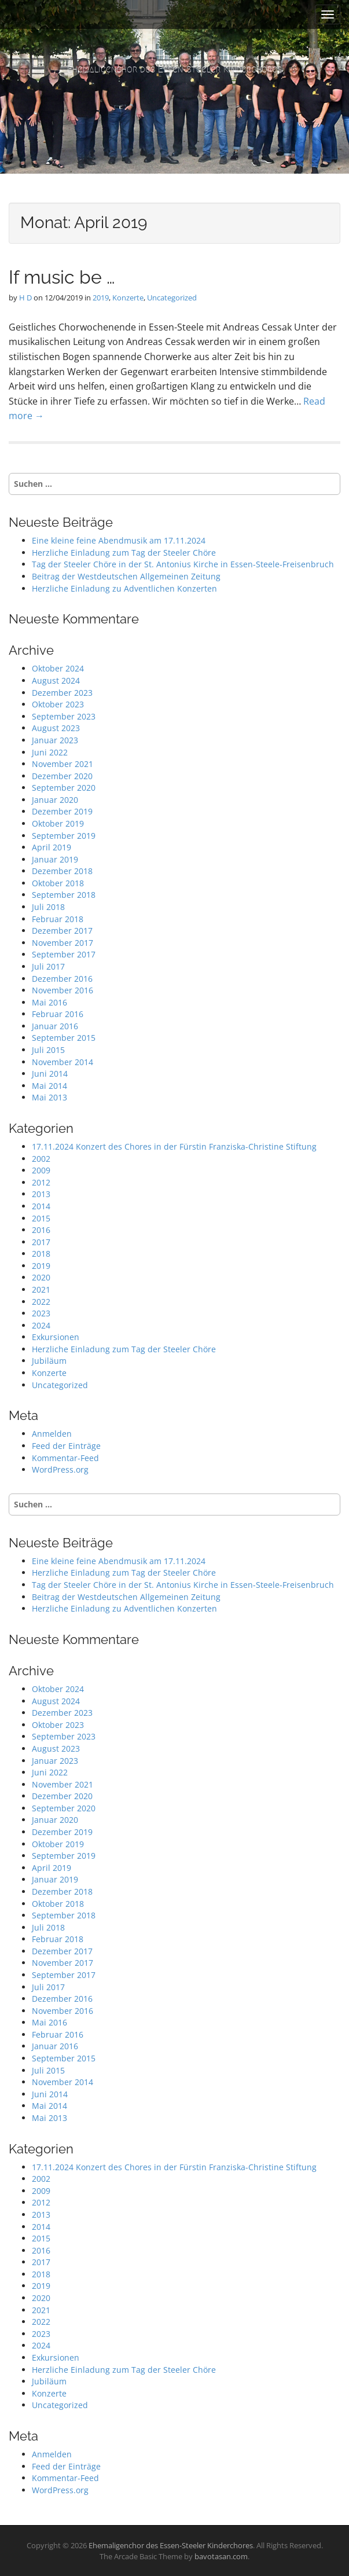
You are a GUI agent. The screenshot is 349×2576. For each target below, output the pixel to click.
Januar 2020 (55, 799)
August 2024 (56, 680)
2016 (41, 1229)
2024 (41, 1325)
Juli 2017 (48, 966)
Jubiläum (49, 1360)
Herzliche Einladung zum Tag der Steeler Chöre (124, 552)
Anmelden (52, 1433)
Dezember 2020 (62, 775)
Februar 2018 (57, 918)
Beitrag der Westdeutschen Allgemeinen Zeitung (126, 576)
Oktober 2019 (58, 823)
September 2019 (63, 835)
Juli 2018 (48, 906)
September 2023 (63, 716)
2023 (41, 1313)
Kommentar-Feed (65, 1457)
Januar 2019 (55, 859)
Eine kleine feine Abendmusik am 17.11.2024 (118, 540)
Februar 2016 (57, 1013)
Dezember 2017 (62, 930)
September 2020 (63, 787)
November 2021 (62, 763)
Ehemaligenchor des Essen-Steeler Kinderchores (174, 69)
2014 (41, 1206)
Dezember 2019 (62, 811)
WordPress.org (60, 1469)
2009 (41, 1170)
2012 (41, 1182)
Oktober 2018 (58, 883)
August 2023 (56, 727)
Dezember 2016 (62, 978)
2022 (41, 1301)
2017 (41, 1241)
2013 (41, 1193)
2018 (41, 1253)
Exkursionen (55, 1336)
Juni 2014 (50, 1073)
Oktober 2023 (58, 704)
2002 (41, 1158)
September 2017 (63, 954)
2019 (101, 297)
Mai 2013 (49, 1097)
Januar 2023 (55, 740)
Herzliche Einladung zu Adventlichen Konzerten (124, 588)
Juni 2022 (50, 752)
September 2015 (63, 1037)
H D (25, 297)
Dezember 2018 (62, 870)
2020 (41, 1277)
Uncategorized (172, 297)
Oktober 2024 (58, 668)
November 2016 (62, 990)
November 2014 (62, 1061)
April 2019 (51, 847)
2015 (41, 1218)
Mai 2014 (49, 1085)
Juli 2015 (48, 1049)
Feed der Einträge (66, 1445)
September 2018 (63, 894)
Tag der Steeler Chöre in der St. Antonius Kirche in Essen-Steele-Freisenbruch (183, 564)
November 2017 (62, 942)
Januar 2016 (55, 1026)
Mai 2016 (49, 1002)
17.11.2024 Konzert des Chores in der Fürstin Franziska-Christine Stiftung (174, 1146)
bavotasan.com (221, 2556)
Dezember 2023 (62, 692)
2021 (41, 1289)
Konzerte (128, 297)
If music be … (62, 277)
